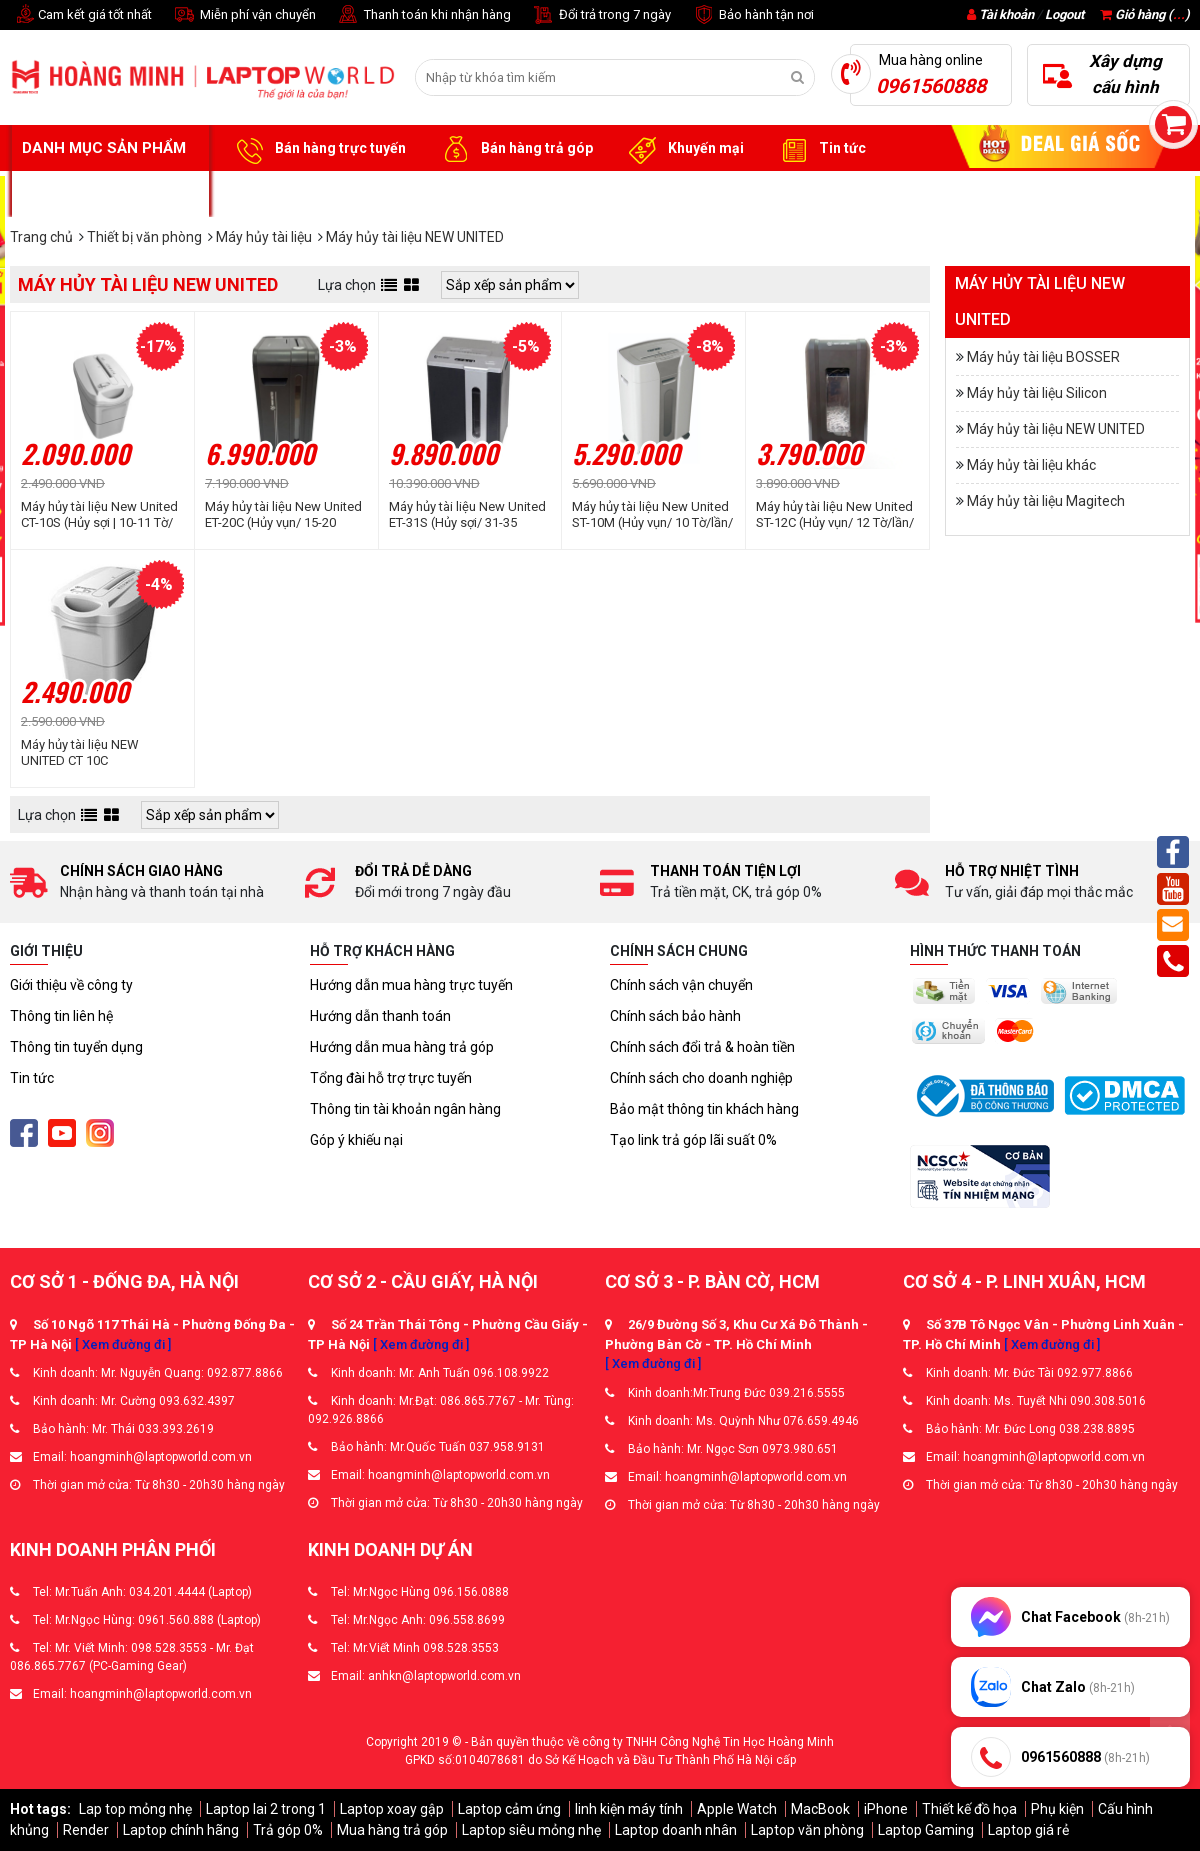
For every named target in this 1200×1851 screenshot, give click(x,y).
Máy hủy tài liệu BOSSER (1043, 357)
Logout (1064, 14)
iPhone (886, 1809)
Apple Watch (737, 1809)
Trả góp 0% (288, 1830)
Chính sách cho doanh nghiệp (701, 1078)
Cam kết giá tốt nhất (81, 15)
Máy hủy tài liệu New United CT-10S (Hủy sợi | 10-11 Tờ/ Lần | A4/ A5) (99, 515)
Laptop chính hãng (181, 1830)
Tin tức (820, 149)
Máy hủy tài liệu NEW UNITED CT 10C (80, 752)
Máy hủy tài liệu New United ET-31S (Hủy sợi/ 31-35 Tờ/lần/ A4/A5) (467, 515)
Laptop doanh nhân (676, 1830)
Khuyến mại (683, 149)
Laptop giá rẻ (1028, 1830)
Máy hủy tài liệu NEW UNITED (1056, 429)
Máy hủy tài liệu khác (1031, 465)
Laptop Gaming (926, 1830)
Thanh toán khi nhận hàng (423, 15)
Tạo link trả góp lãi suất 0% (693, 1140)
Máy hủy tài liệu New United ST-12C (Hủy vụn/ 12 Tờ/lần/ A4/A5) (835, 515)
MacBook (820, 1809)
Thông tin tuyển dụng (76, 1047)
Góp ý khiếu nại (356, 1140)
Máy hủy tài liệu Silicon (1037, 393)
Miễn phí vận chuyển (244, 15)
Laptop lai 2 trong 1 (266, 1809)
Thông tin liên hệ (61, 1016)
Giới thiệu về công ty (71, 985)
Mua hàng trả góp (392, 1830)
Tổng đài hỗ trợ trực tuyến (391, 1078)
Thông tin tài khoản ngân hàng (405, 1109)
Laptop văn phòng (807, 1830)
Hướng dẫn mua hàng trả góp (402, 1047)
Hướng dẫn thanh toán (380, 1016)
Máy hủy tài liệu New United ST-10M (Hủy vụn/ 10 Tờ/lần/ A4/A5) (652, 515)
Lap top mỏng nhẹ (135, 1809)
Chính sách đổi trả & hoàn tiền (702, 1047)
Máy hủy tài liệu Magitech (1046, 501)
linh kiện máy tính (629, 1809)
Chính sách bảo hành (675, 1016)
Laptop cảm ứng (509, 1809)
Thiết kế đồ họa (969, 1809)
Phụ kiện (1057, 1809)
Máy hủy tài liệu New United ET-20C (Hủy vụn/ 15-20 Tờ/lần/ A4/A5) (283, 515)
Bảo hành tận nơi (752, 15)
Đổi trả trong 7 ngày (601, 15)
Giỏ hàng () (1145, 14)
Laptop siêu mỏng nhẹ (531, 1830)
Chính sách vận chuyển (681, 985)
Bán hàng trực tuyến (318, 149)
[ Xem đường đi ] (123, 1344)
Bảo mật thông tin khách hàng (704, 1109)
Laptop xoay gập (392, 1809)
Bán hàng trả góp (514, 149)
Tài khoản (1006, 14)
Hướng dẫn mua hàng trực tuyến (411, 985)
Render (86, 1830)
